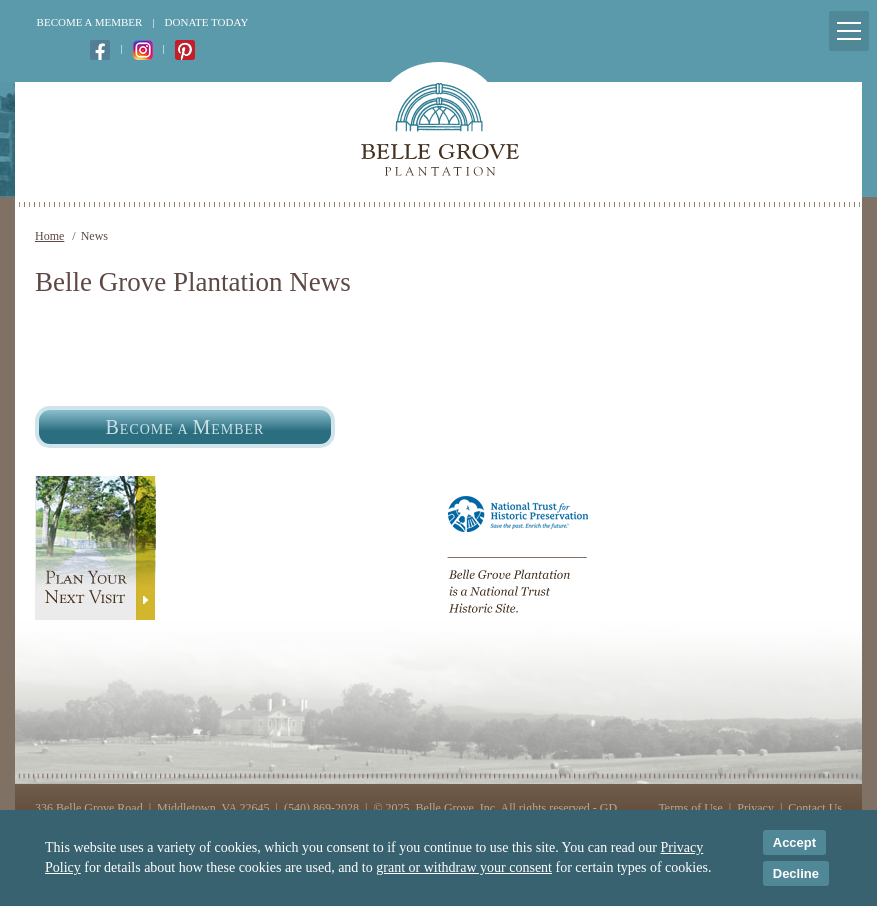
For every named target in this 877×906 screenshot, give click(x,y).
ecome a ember (185, 427)
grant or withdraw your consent (464, 867)
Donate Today (207, 22)
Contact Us (815, 808)
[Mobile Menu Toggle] (849, 31)
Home (49, 236)
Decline (796, 873)
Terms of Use (690, 808)
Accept (794, 842)
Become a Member (90, 22)
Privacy (755, 808)
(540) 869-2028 (321, 808)
